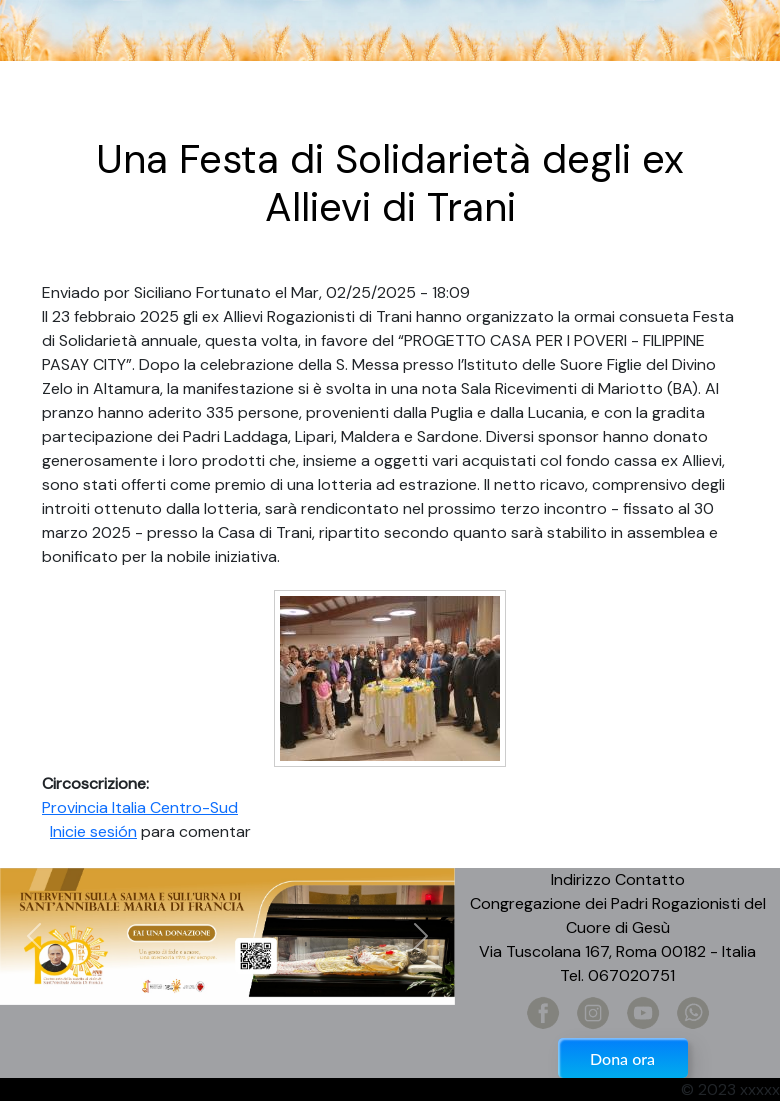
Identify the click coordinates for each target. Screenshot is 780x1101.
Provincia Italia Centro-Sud (140, 807)
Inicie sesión (93, 831)
